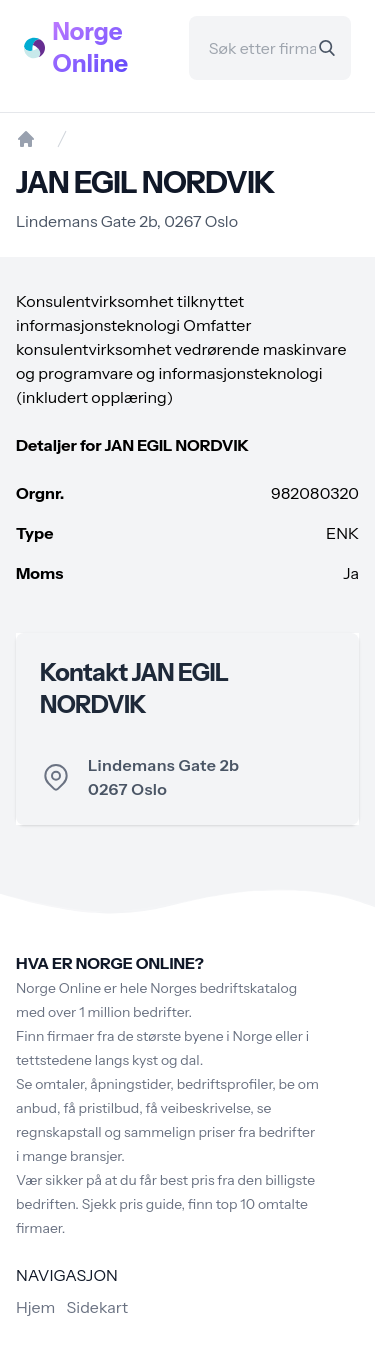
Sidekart (97, 1307)
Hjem (35, 1307)
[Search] (327, 48)
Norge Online (91, 47)
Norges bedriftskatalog (223, 988)
